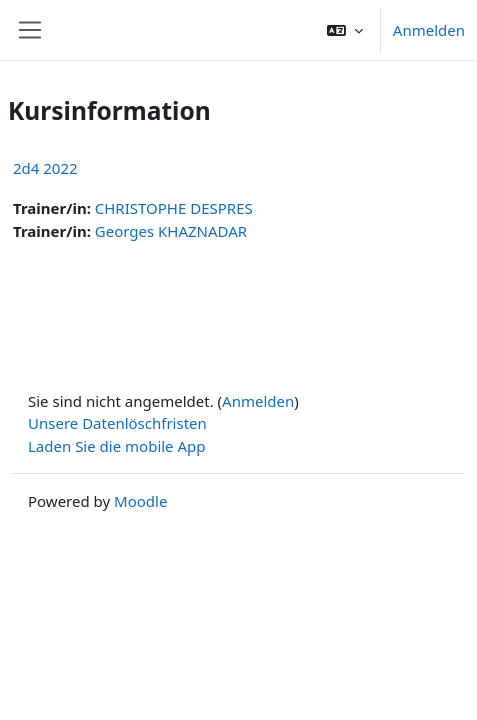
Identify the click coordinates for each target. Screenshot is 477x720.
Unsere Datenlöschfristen (117, 423)
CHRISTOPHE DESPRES (174, 208)
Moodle (140, 501)
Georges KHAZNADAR (171, 231)
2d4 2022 (45, 168)
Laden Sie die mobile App (117, 446)
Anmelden (429, 30)
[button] (345, 30)
